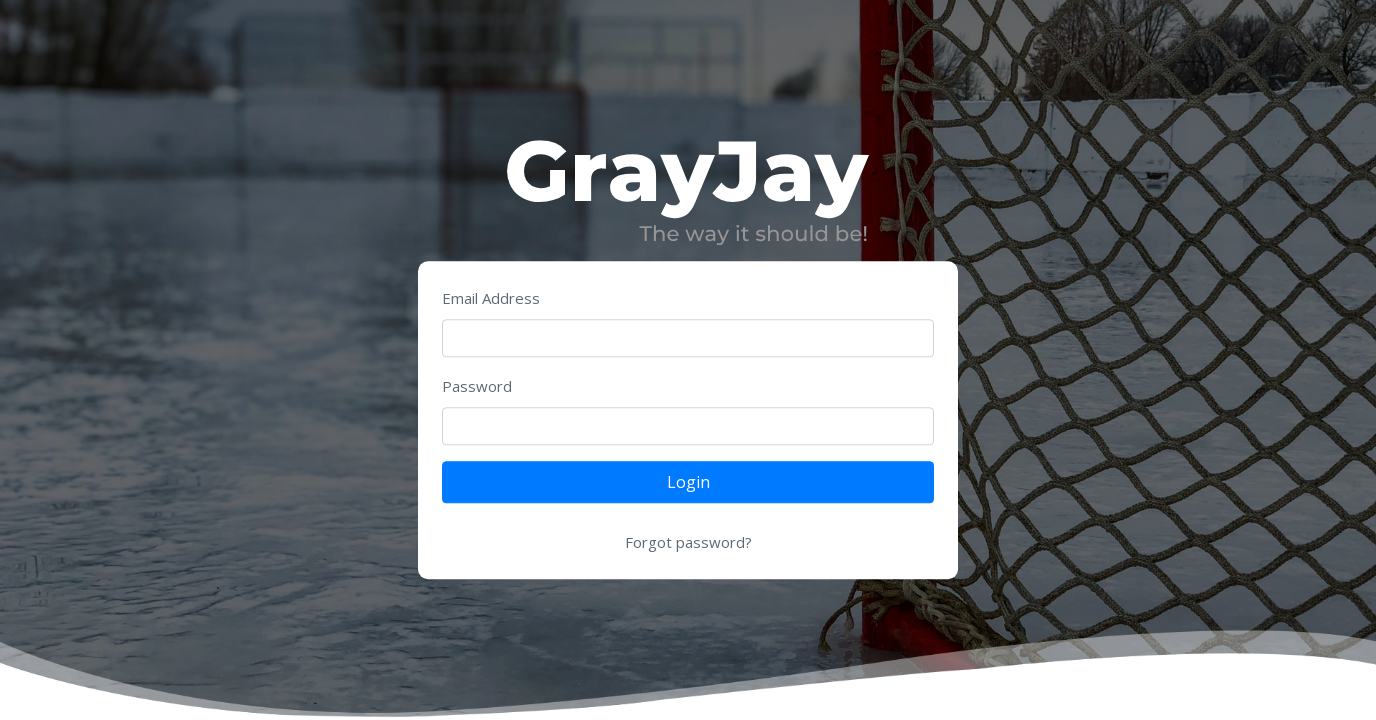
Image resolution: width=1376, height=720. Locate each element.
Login (688, 483)
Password (477, 387)
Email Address (491, 299)
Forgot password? (688, 543)
